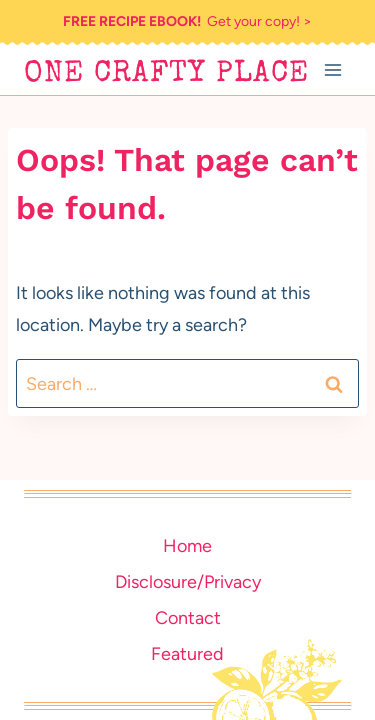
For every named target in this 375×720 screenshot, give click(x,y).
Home (187, 546)
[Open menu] (332, 69)
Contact (188, 618)
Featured (187, 654)
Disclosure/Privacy (188, 582)
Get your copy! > (187, 21)
